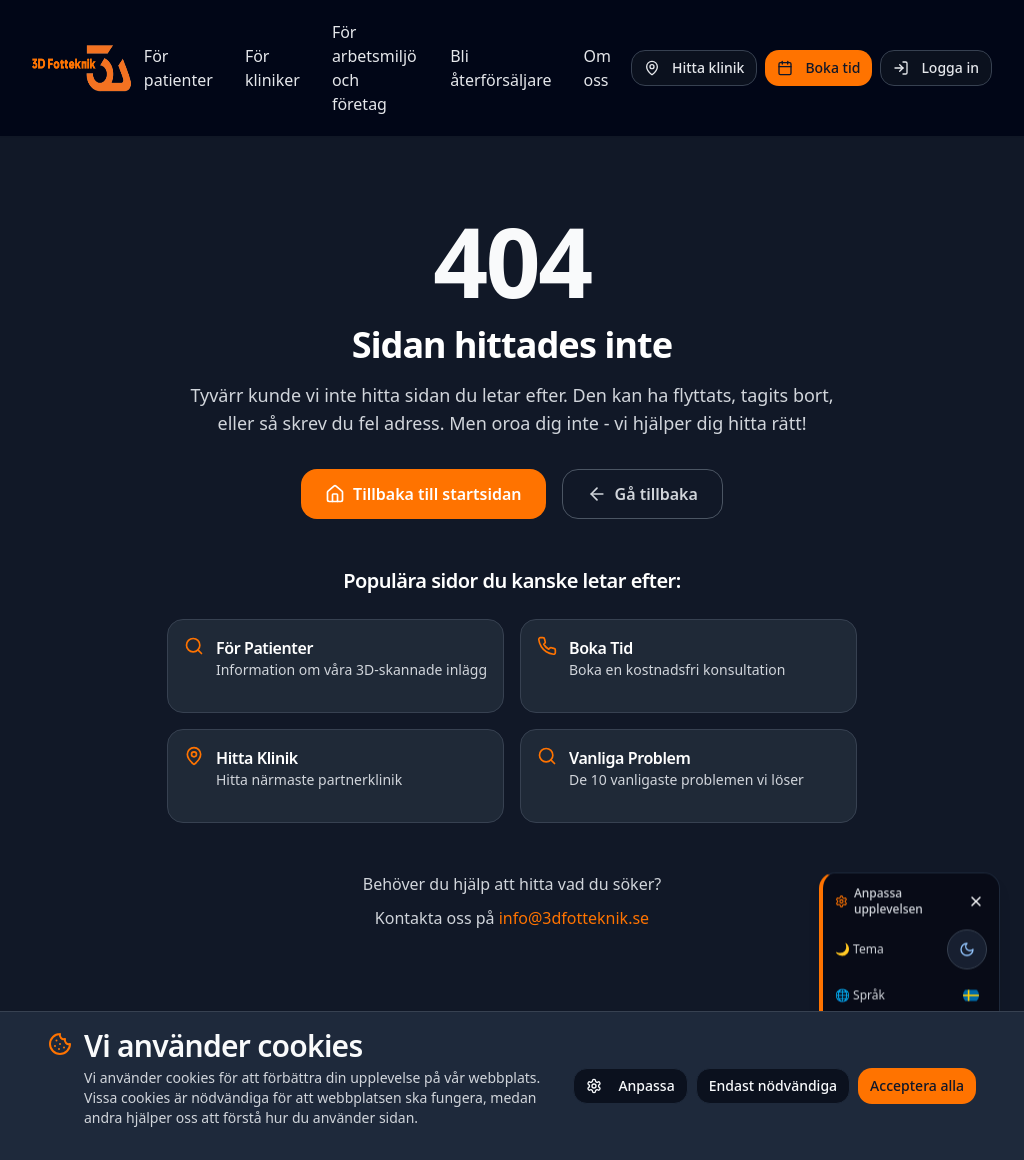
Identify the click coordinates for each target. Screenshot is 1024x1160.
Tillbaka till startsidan (423, 494)
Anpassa (630, 1085)
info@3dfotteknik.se (574, 918)
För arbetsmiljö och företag (374, 68)
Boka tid (818, 67)
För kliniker (272, 68)
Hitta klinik (694, 67)
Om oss (597, 68)
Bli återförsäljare (500, 68)
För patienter (178, 68)
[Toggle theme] (967, 942)
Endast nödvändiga (773, 1085)
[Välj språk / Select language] (971, 988)
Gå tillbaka (642, 494)
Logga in (936, 67)
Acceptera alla (917, 1085)
